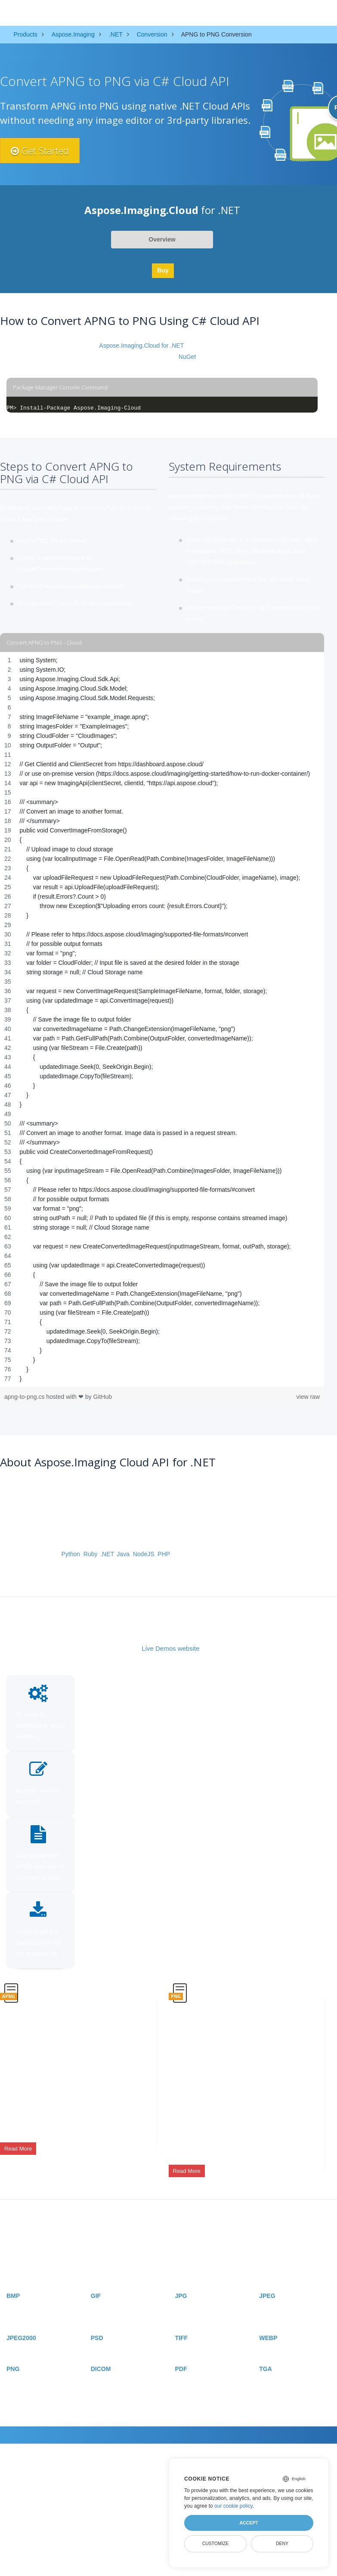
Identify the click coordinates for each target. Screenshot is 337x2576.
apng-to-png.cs (25, 1396)
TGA (265, 2368)
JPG (181, 2295)
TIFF (181, 2337)
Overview (161, 239)
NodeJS (144, 1554)
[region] (162, 1019)
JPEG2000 (21, 2337)
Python (70, 1554)
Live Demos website (170, 1648)
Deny (282, 2543)
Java (123, 1554)
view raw (308, 1396)
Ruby (90, 1554)
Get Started (40, 150)
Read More (18, 2148)
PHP (164, 1554)
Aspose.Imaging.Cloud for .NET (141, 345)
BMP (13, 2295)
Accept (248, 2522)
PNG (12, 2368)
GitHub (102, 1396)
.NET (106, 1554)
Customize (215, 2543)
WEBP (268, 2337)
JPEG (267, 2295)
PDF (181, 2368)
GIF (96, 2295)
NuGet (187, 356)
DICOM (101, 2368)
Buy (162, 270)
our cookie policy (233, 2506)
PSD (97, 2337)
